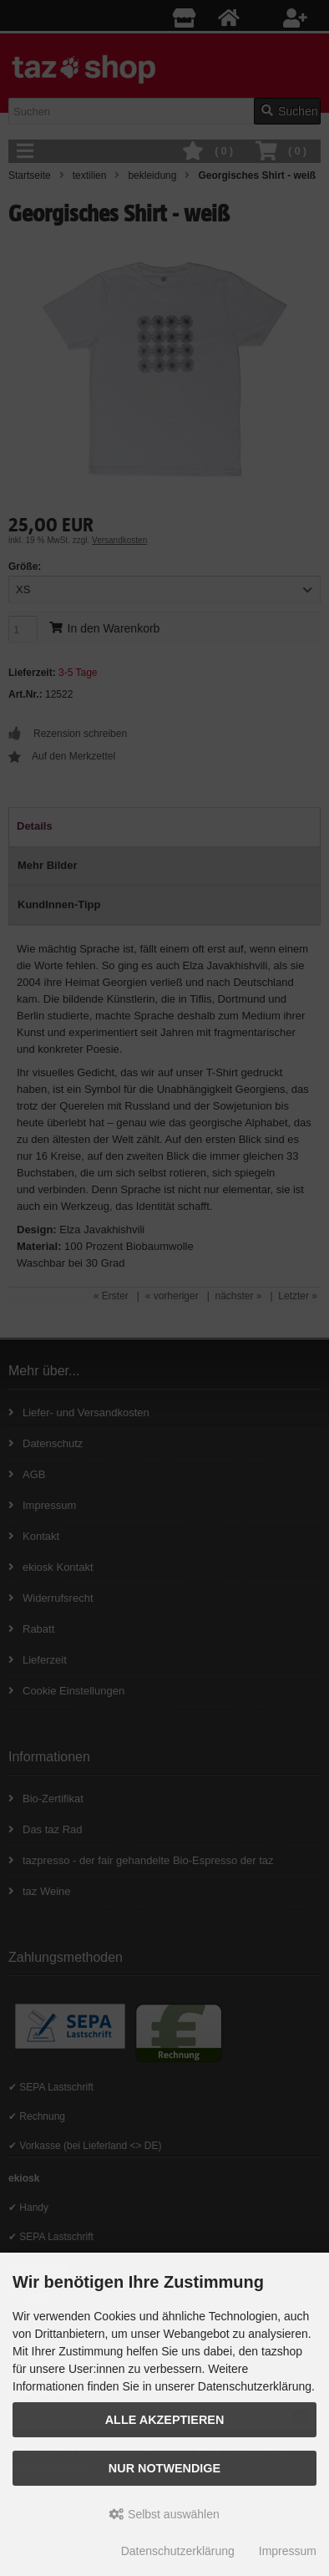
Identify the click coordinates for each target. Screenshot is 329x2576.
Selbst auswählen (164, 2514)
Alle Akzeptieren (165, 2419)
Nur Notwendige (164, 2468)
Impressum (287, 2551)
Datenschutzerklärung (178, 2551)
